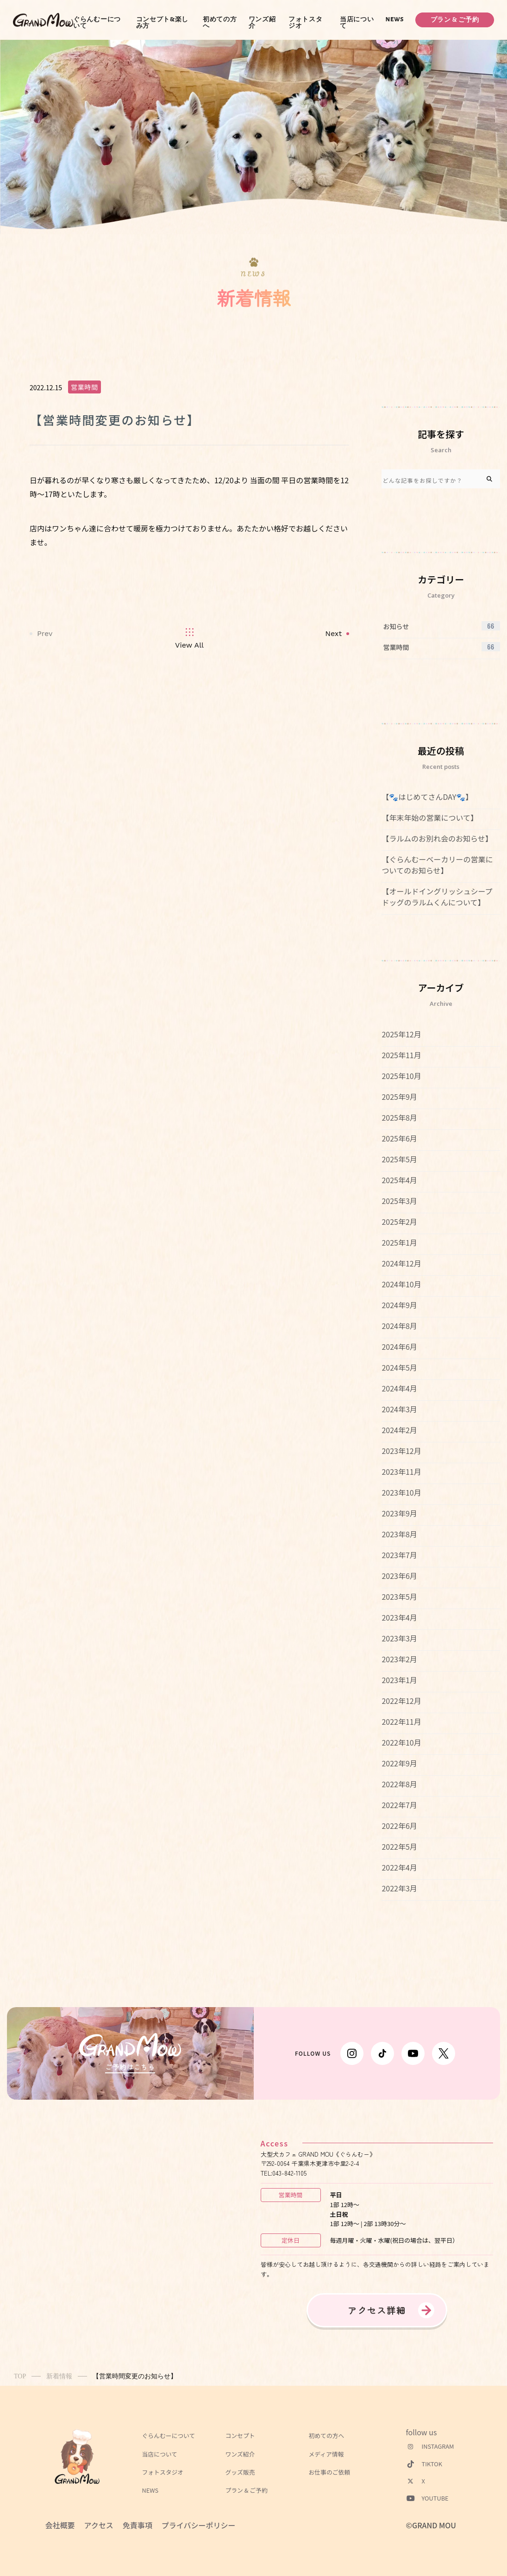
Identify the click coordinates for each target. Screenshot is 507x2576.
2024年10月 (401, 1284)
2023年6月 (399, 1575)
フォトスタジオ (305, 22)
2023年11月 (401, 1471)
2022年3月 (399, 1888)
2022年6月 (399, 1825)
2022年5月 (399, 1846)
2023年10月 (401, 1492)
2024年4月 (399, 1388)
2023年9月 (399, 1513)
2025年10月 (401, 1075)
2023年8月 (399, 1534)
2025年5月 (399, 1159)
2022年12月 (401, 1700)
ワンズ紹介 (262, 22)
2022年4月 (399, 1867)
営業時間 (84, 387)
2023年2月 (399, 1659)
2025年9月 (399, 1096)
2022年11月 (401, 1721)
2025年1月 (399, 1242)
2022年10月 (401, 1742)
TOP (20, 2376)
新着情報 (59, 2376)
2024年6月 (399, 1346)
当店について (357, 22)
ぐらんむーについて (97, 22)
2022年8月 (399, 1784)
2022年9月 (399, 1763)
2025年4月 (399, 1179)
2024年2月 (399, 1429)
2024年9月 (399, 1304)
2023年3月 (399, 1638)
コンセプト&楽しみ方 (162, 22)
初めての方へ (220, 22)
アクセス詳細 (377, 2310)
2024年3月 (399, 1409)
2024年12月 (401, 1263)
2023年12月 (401, 1450)
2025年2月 (399, 1221)
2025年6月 (399, 1138)
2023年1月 (399, 1679)
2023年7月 (399, 1554)
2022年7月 (399, 1804)
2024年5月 (399, 1367)
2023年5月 (399, 1596)
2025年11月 (401, 1054)
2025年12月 (401, 1034)
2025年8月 (399, 1117)
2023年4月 (399, 1617)
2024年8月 (399, 1325)
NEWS (394, 19)
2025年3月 (399, 1200)
